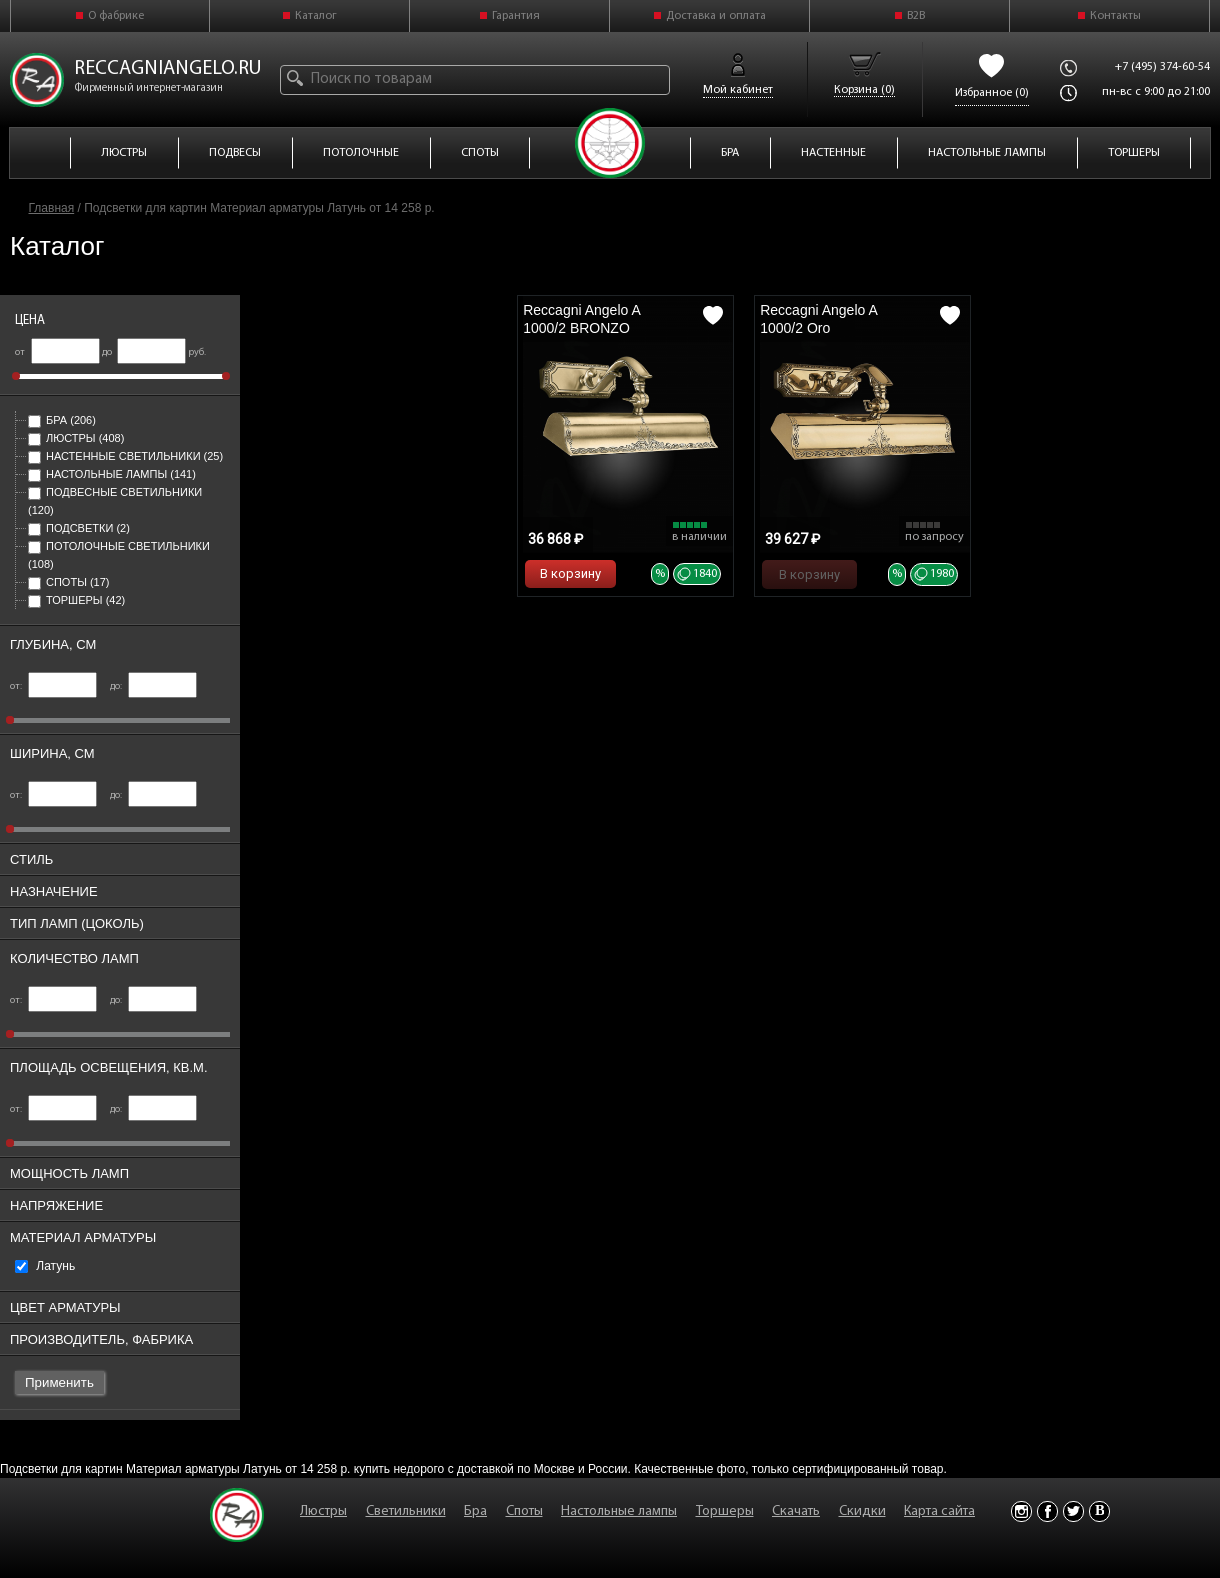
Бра (62, 420)
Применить (59, 1382)
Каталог (316, 16)
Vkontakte (1099, 1511)
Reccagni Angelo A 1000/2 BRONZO (581, 319)
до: (153, 686)
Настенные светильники (125, 456)
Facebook (1047, 1511)
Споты (68, 582)
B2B (916, 16)
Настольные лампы (112, 474)
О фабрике (116, 16)
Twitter (1073, 1511)
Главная (52, 208)
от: (53, 686)
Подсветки (79, 528)
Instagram (1021, 1511)
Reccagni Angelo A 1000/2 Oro (818, 319)
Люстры (76, 438)
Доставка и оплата (716, 16)
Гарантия (516, 16)
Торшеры (76, 600)
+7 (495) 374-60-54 (1162, 67)
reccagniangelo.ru (168, 69)
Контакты (1115, 16)
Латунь (45, 1266)
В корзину (570, 573)
